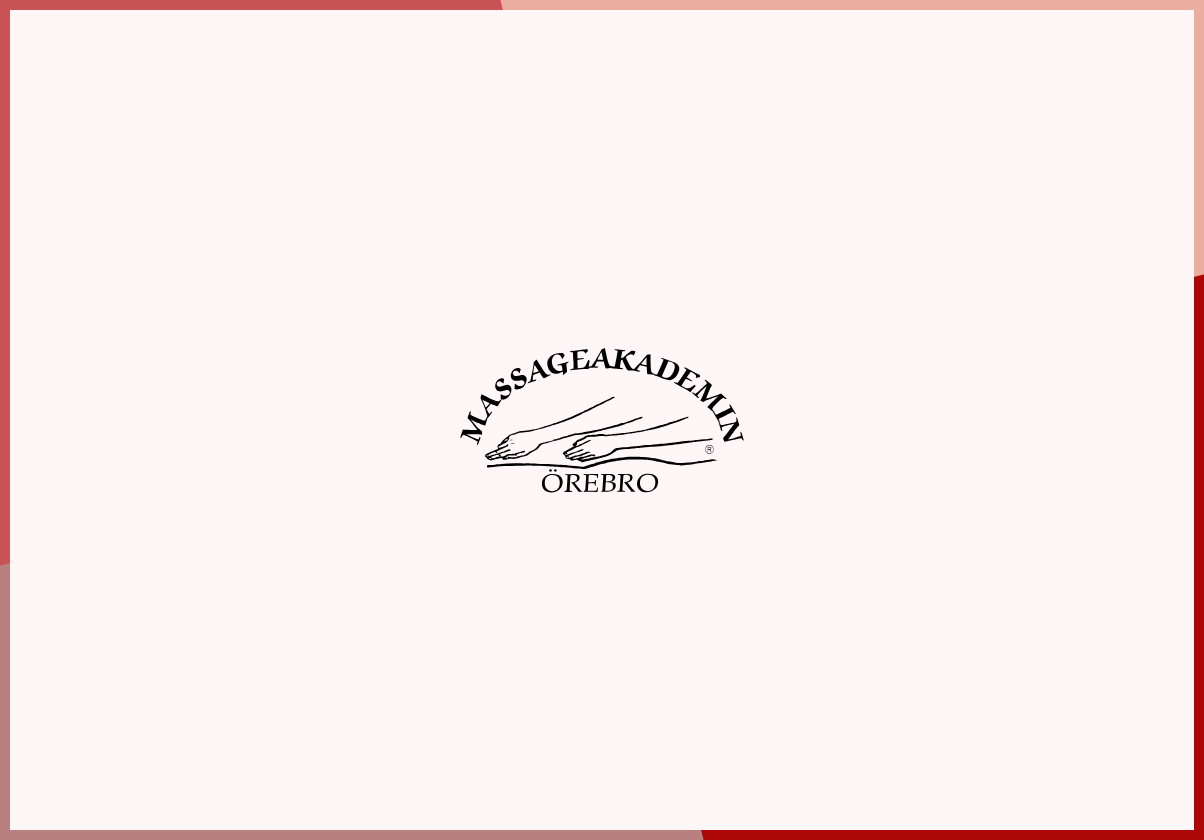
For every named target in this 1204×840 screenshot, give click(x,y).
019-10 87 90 (123, 747)
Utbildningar (374, 73)
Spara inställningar (242, 423)
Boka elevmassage (546, 73)
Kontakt (1103, 73)
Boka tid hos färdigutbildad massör (706, 73)
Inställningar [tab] (356, 99)
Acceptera (413, 423)
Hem (167, 73)
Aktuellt (983, 73)
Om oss (253, 73)
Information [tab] (142, 99)
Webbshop (857, 73)
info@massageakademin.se (165, 768)
